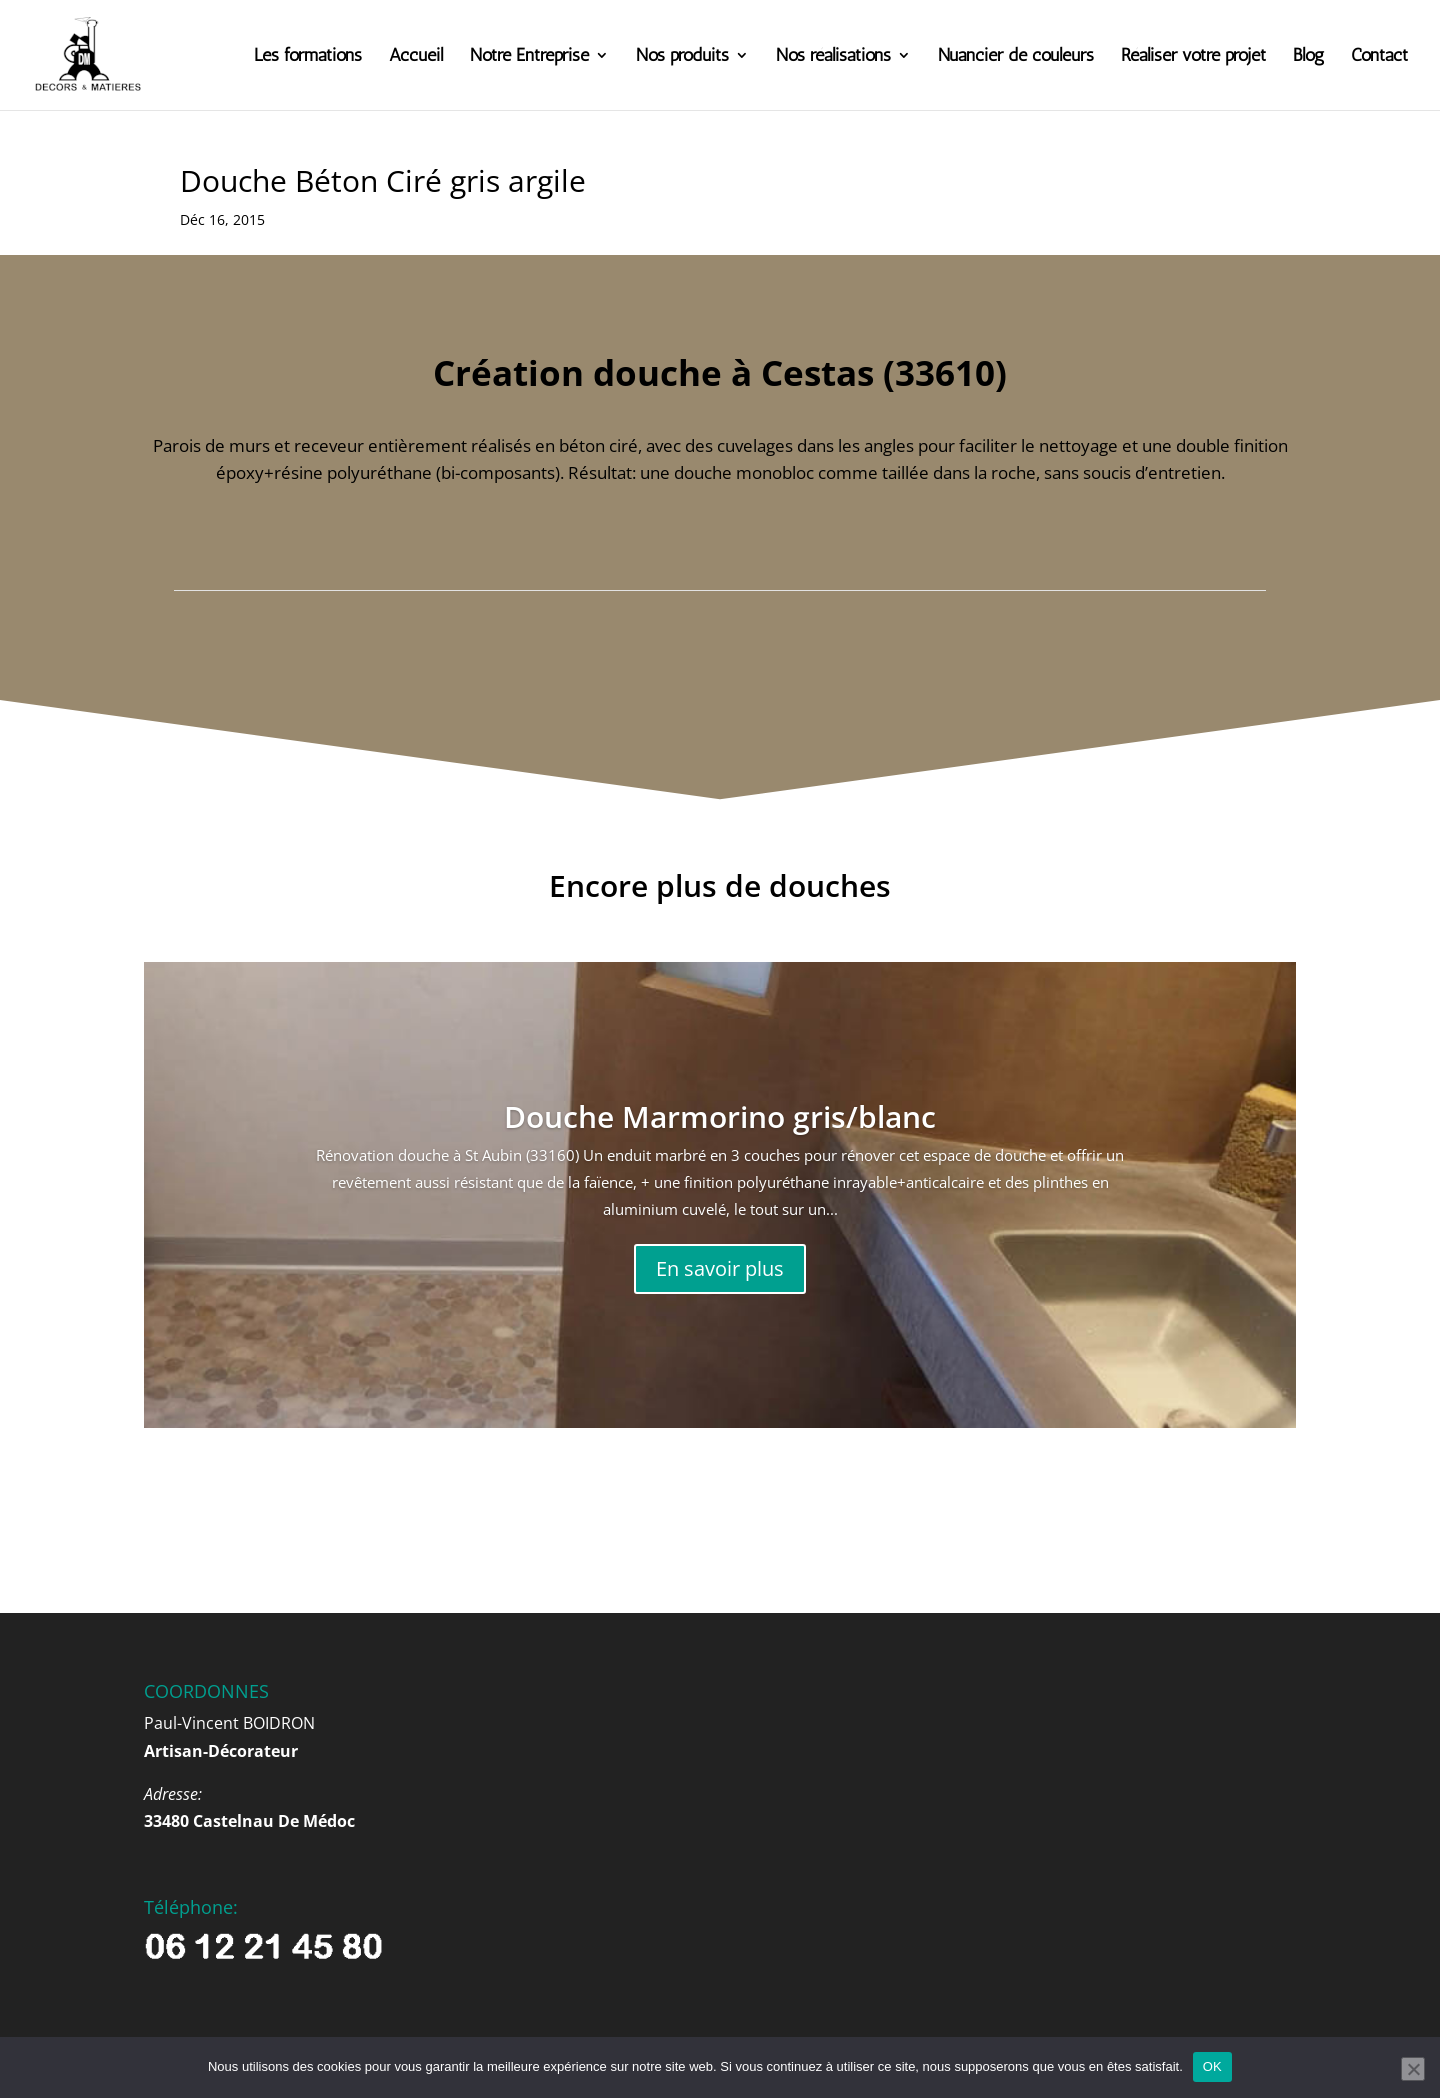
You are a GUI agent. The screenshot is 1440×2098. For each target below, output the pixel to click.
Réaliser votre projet (1193, 57)
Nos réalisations (833, 57)
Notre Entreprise (529, 57)
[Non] (1413, 2069)
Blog (1308, 57)
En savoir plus (720, 1268)
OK (1212, 2066)
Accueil (416, 57)
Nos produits (682, 57)
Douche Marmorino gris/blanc (720, 1116)
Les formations (308, 57)
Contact (1379, 57)
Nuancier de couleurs (1016, 57)
